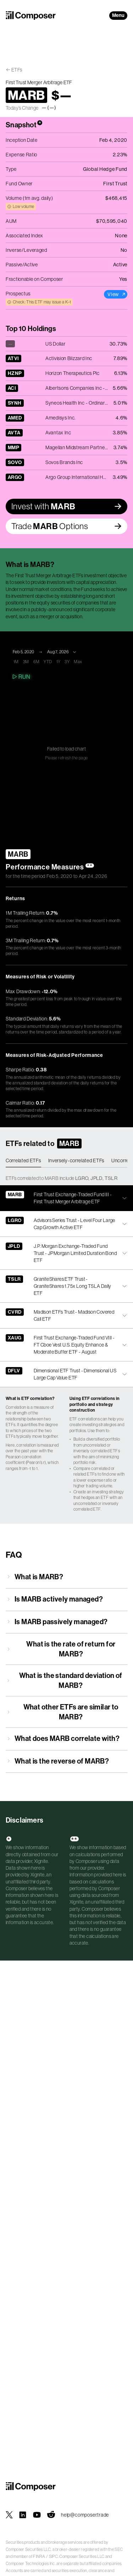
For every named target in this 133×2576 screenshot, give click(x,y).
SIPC (53, 2556)
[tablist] (66, 1161)
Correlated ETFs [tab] (23, 1160)
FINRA (39, 2556)
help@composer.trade (85, 2515)
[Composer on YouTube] (37, 2515)
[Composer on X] (9, 2514)
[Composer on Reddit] (51, 2515)
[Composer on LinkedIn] (22, 2515)
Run (20, 676)
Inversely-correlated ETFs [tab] (76, 1160)
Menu (118, 15)
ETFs (16, 70)
